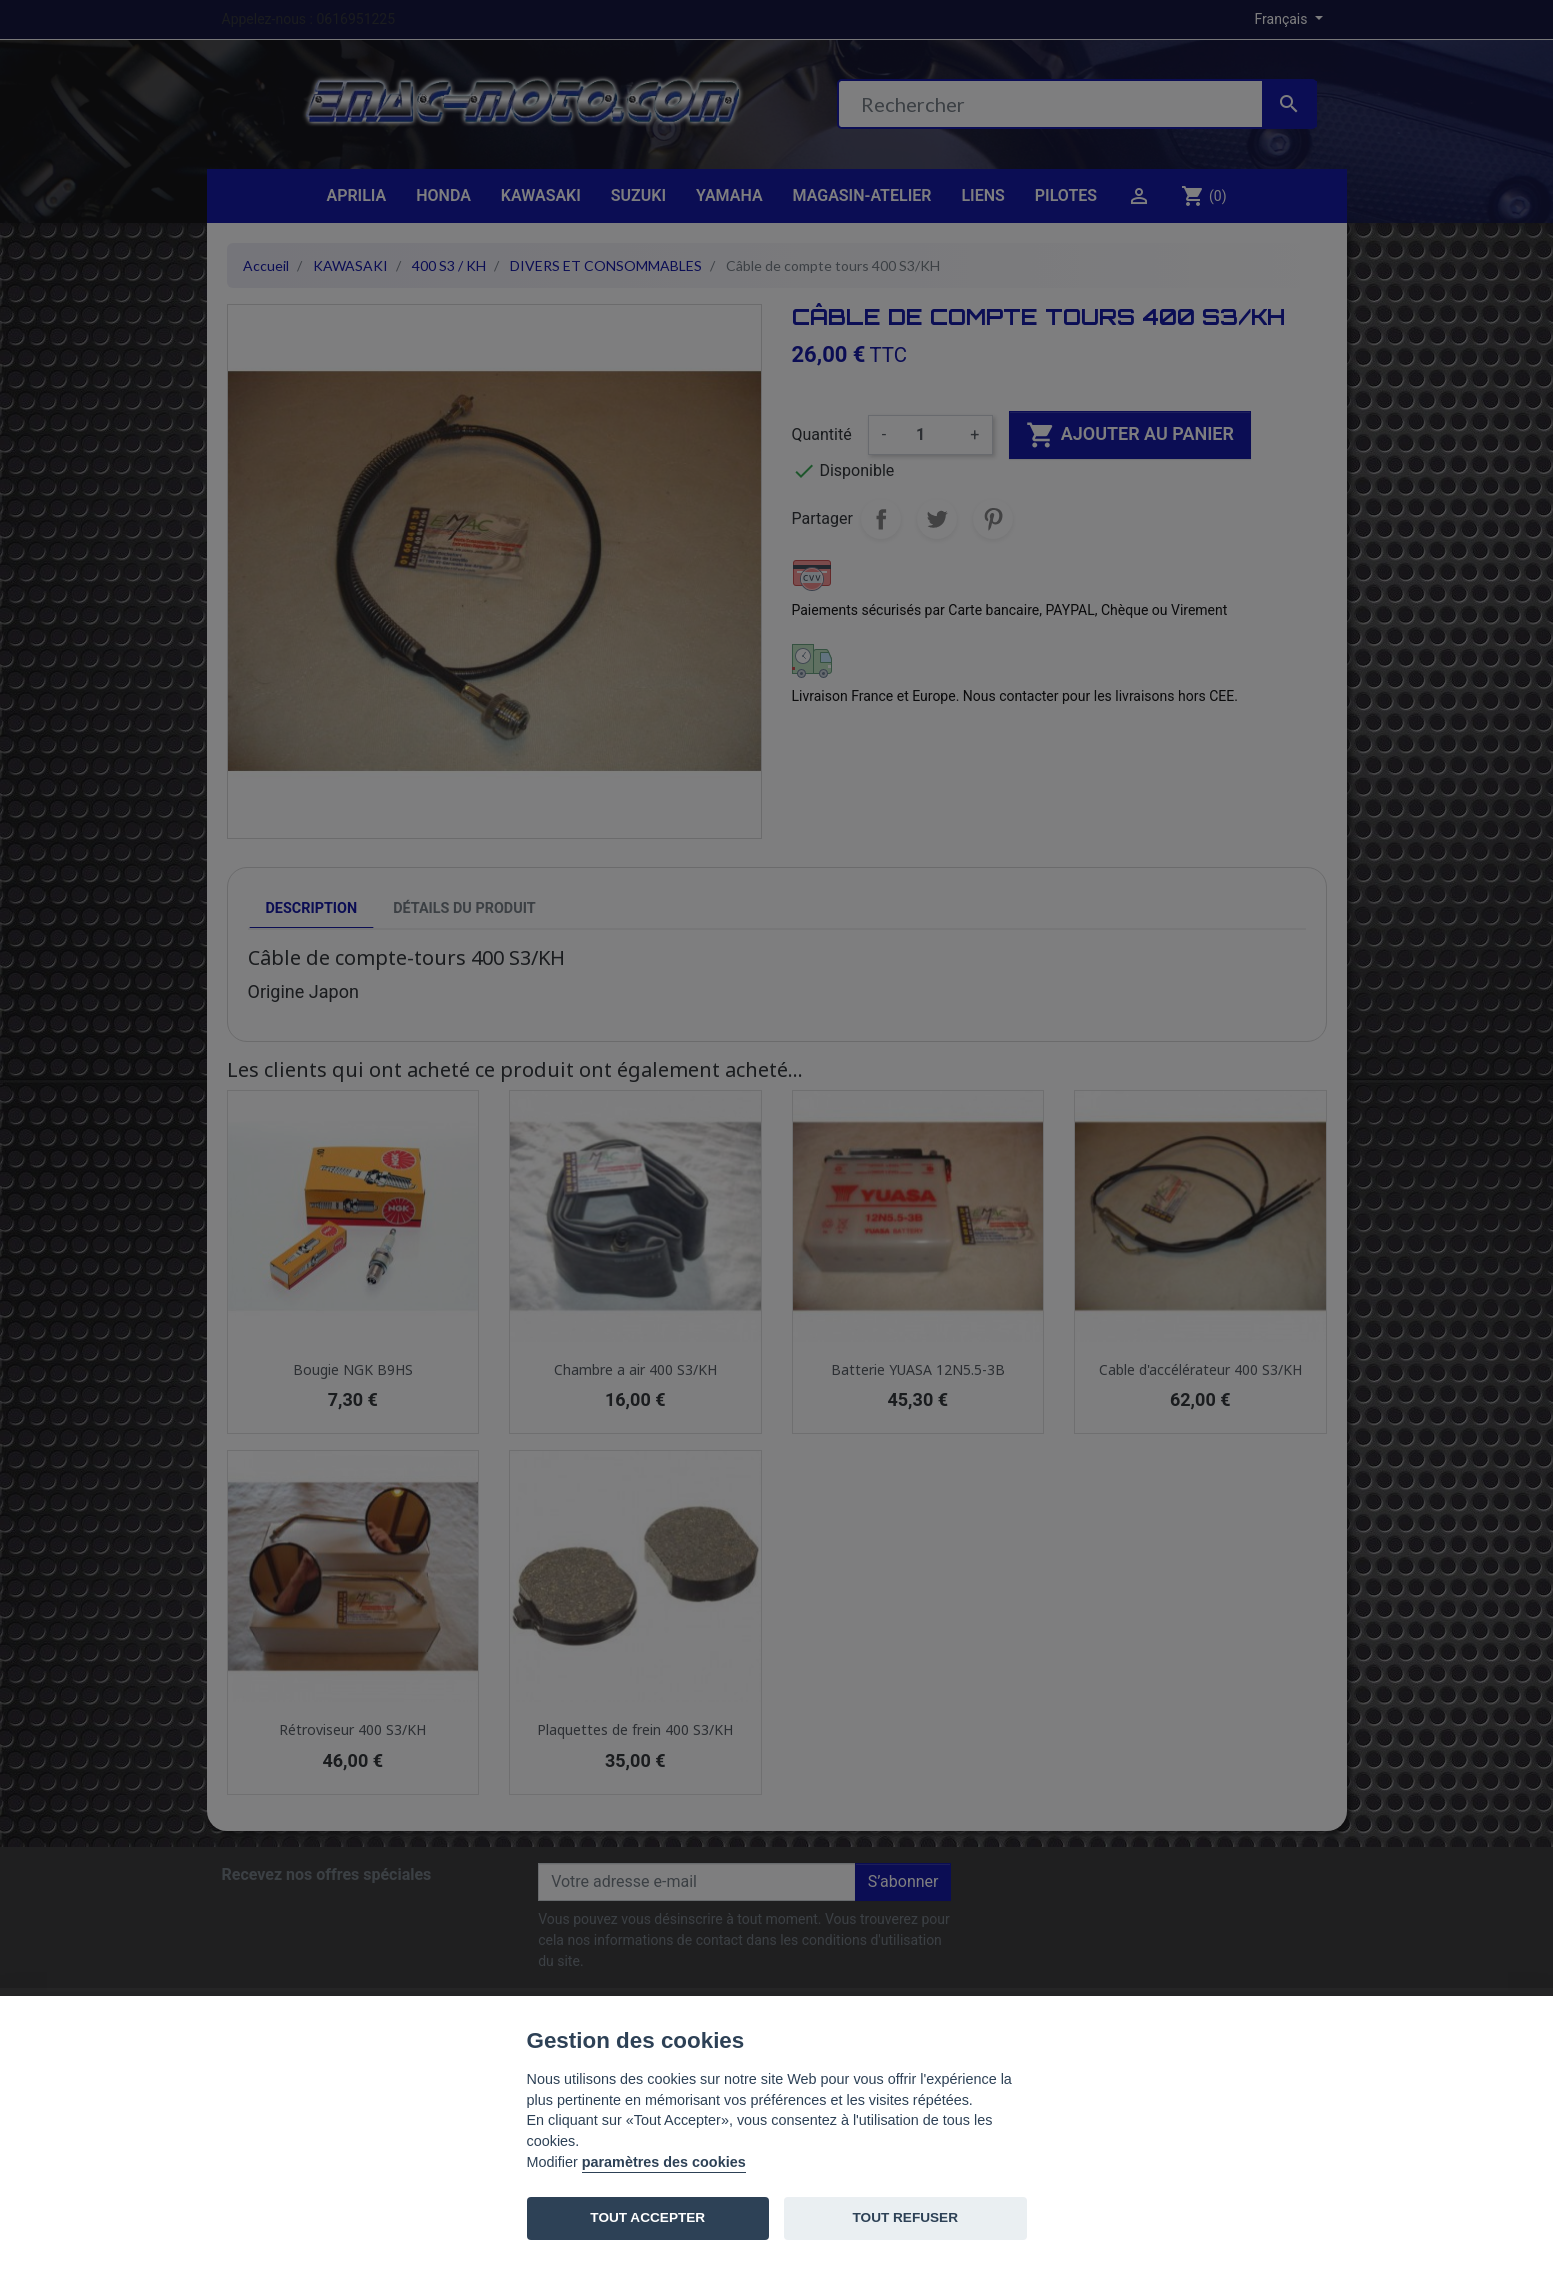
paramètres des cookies (664, 2162)
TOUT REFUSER (905, 2217)
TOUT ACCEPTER (647, 2217)
